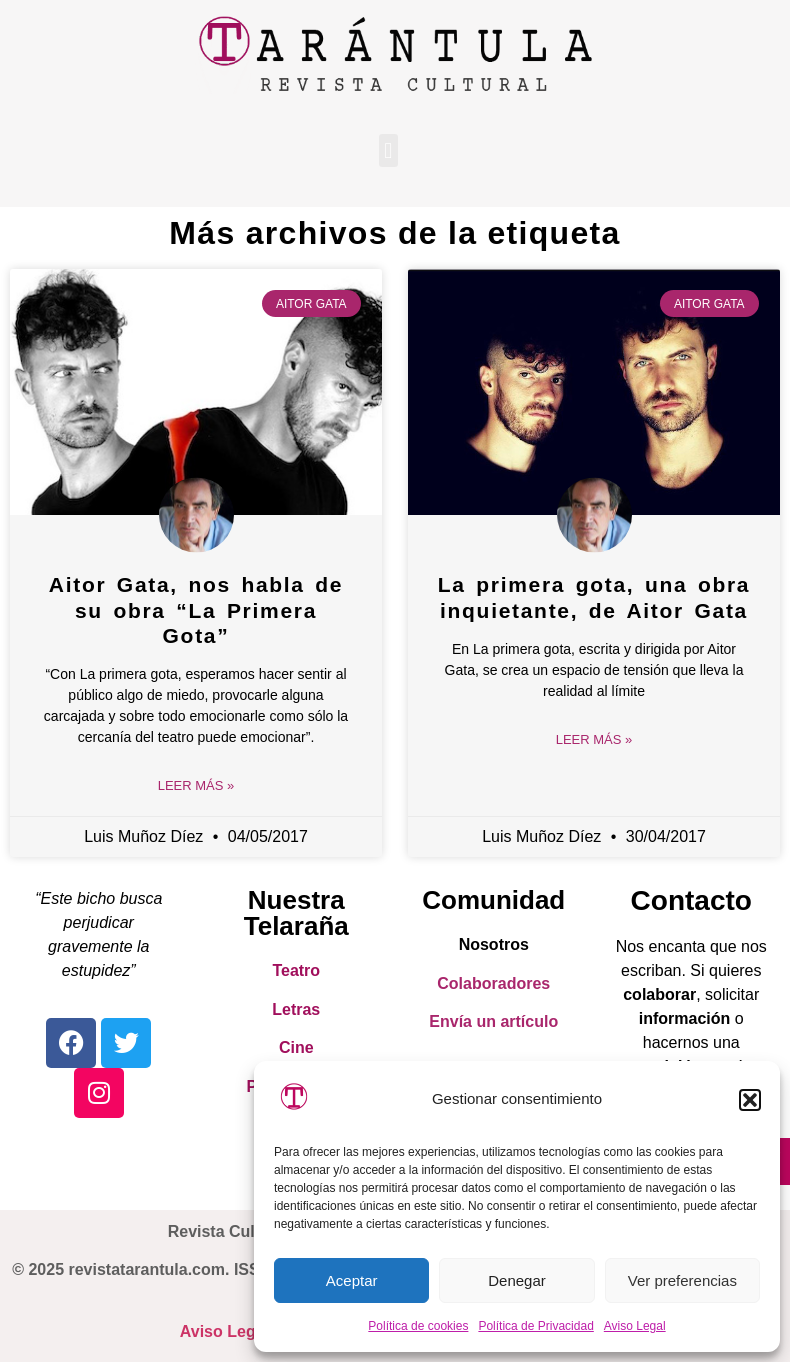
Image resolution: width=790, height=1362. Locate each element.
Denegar (517, 1280)
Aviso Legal (635, 1326)
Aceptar (352, 1280)
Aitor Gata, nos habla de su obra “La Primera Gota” (196, 609)
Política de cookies (418, 1326)
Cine (296, 1047)
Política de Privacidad (535, 1326)
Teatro (296, 970)
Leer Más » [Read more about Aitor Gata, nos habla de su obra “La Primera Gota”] (196, 785)
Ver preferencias (682, 1280)
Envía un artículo (493, 1021)
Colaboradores (493, 983)
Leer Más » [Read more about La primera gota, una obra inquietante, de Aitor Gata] (594, 739)
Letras (296, 1009)
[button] (750, 1100)
